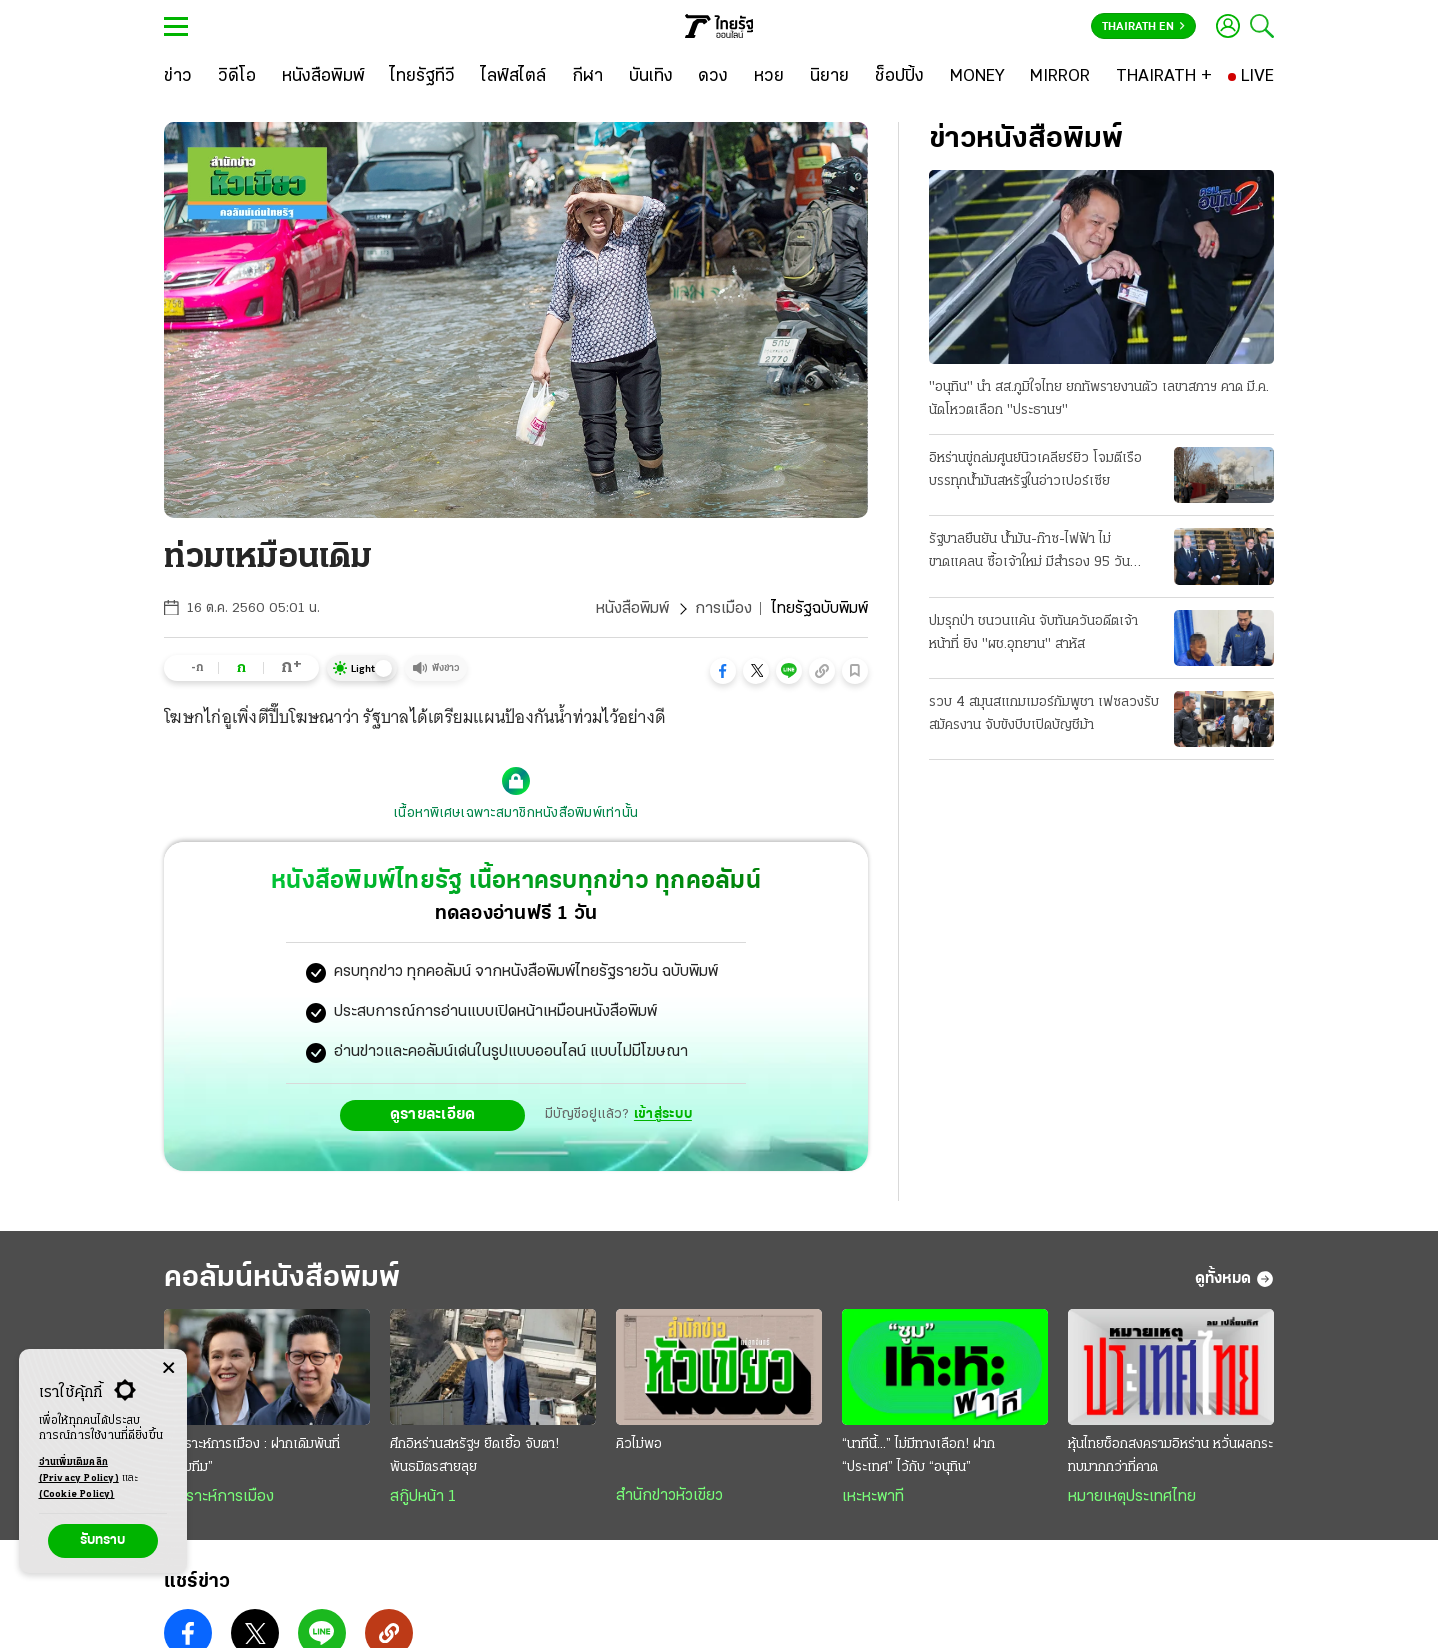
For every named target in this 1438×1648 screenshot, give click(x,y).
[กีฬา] (587, 77)
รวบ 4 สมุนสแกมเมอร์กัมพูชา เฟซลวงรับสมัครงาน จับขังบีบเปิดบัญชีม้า (1044, 714)
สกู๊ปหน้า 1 (423, 1497)
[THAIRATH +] (1164, 77)
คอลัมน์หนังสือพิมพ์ (282, 1278)
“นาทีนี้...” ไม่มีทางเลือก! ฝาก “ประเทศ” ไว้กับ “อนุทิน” (918, 1456)
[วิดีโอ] (237, 77)
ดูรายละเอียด (433, 1115)
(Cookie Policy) (77, 1494)
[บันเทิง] (651, 77)
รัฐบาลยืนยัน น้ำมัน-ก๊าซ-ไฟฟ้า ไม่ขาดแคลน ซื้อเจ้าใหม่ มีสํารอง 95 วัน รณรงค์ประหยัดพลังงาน (1029, 553)
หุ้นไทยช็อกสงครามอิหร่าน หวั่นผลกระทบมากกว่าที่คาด (1170, 1456)
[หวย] (769, 77)
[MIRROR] (1060, 77)
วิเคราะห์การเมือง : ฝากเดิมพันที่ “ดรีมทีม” (252, 1456)
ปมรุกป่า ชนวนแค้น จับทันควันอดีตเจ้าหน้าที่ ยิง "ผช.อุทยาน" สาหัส (1033, 633)
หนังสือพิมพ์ (632, 609)
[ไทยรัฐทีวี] (422, 77)
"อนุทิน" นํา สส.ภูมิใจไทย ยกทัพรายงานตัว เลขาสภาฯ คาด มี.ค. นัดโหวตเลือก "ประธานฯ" (1099, 399)
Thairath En (1143, 27)
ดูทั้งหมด (1234, 1279)
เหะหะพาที (873, 1497)
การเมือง (723, 609)
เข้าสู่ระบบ (663, 1114)
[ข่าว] (178, 77)
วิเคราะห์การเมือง (219, 1497)
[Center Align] (168, 1368)
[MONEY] (977, 77)
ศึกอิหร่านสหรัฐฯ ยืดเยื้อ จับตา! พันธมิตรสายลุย (474, 1456)
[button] (723, 671)
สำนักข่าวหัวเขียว (669, 1496)
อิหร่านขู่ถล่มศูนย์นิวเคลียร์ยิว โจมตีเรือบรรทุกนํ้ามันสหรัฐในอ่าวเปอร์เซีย (1035, 470)
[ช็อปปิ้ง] (899, 77)
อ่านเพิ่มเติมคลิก (79, 1472)
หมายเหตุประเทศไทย (1132, 1497)
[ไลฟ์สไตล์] (513, 77)
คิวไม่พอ (639, 1444)
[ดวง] (713, 77)
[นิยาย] (829, 77)
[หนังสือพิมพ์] (323, 77)
